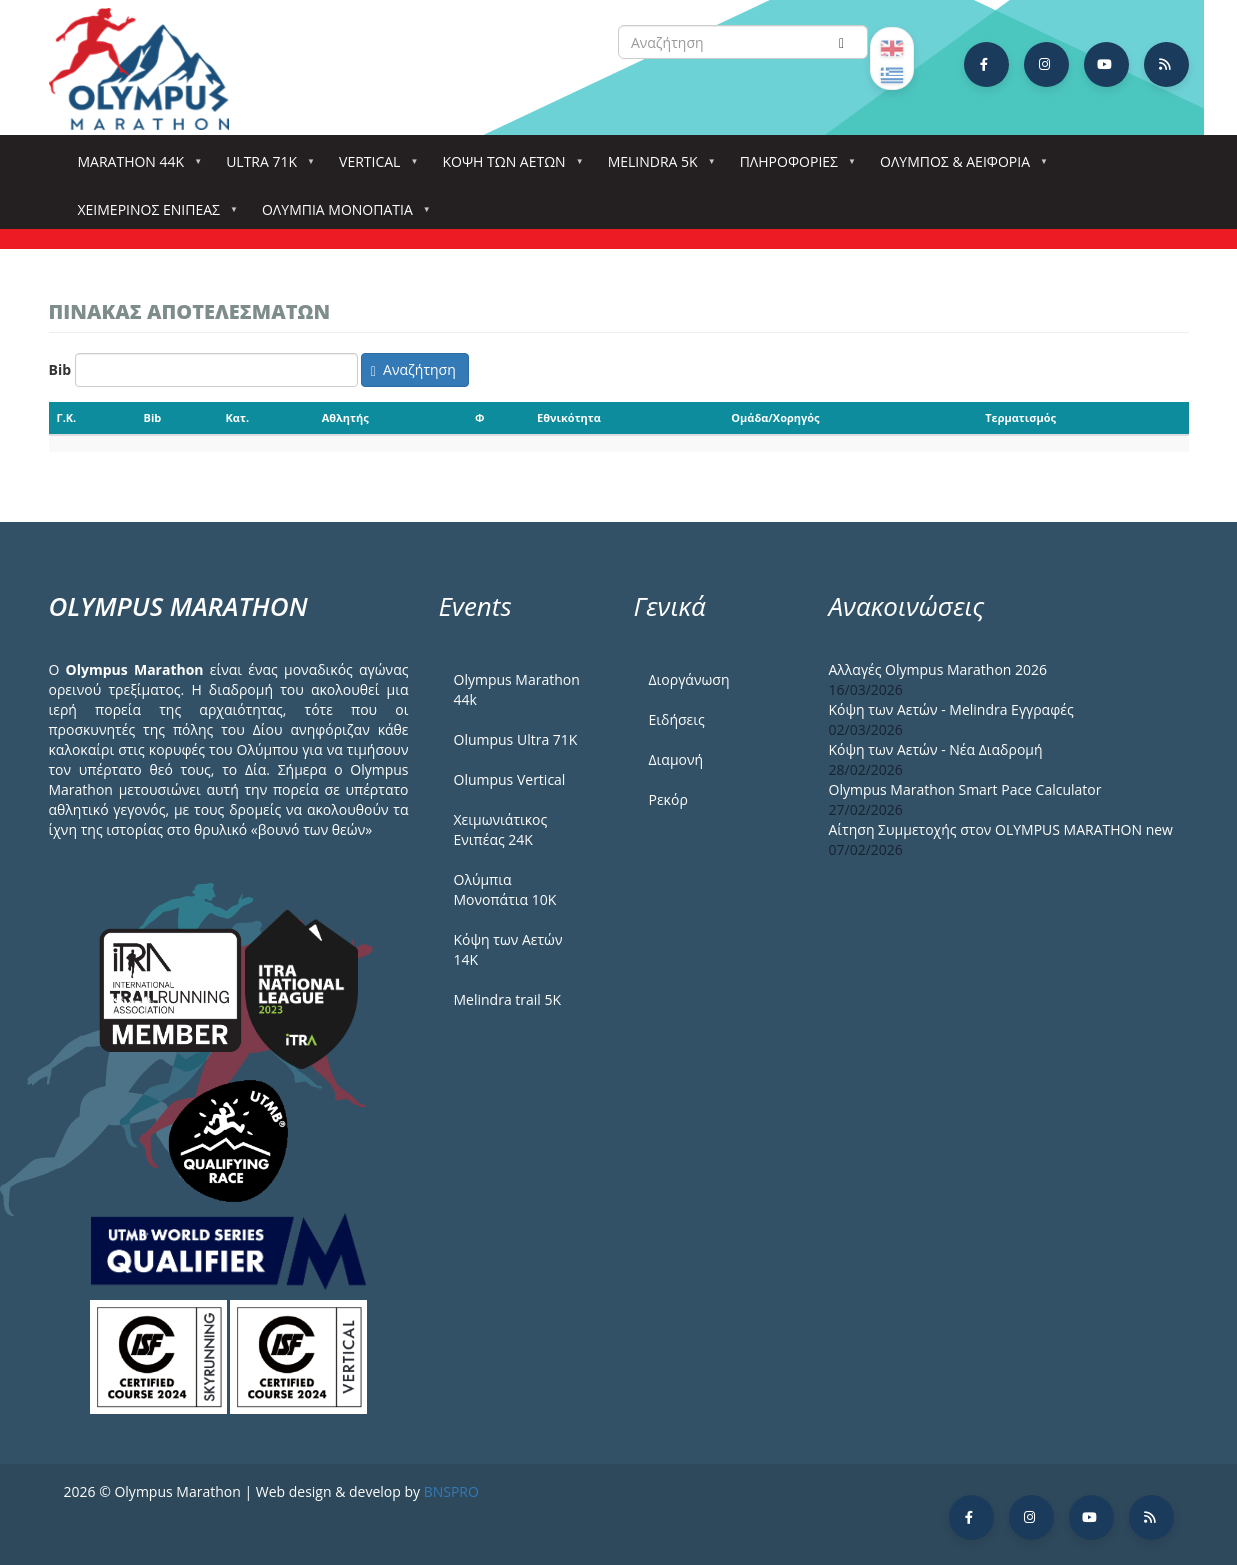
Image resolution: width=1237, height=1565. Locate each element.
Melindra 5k (657, 167)
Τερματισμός (1020, 417)
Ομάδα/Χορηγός (775, 417)
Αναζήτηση (413, 369)
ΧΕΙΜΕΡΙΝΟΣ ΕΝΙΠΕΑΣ (153, 215)
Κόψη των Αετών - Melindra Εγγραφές (951, 709)
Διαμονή (676, 759)
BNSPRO (451, 1491)
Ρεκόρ (668, 799)
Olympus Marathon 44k (517, 689)
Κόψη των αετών (507, 167)
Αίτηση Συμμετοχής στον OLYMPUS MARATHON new (1001, 829)
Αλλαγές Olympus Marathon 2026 (938, 669)
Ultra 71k (265, 167)
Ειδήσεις (677, 719)
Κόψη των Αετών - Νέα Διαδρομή (936, 749)
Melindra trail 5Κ (508, 999)
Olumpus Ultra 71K (516, 739)
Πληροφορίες (793, 167)
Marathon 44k (135, 167)
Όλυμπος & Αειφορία (959, 167)
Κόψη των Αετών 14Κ (508, 949)
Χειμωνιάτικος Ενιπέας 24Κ (501, 829)
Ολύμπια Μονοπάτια (341, 215)
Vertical (373, 167)
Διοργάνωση (689, 679)
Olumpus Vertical (510, 779)
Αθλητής (345, 417)
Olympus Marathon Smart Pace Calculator (965, 789)
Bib (60, 369)
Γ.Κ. (67, 417)
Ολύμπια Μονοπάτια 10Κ (505, 889)
